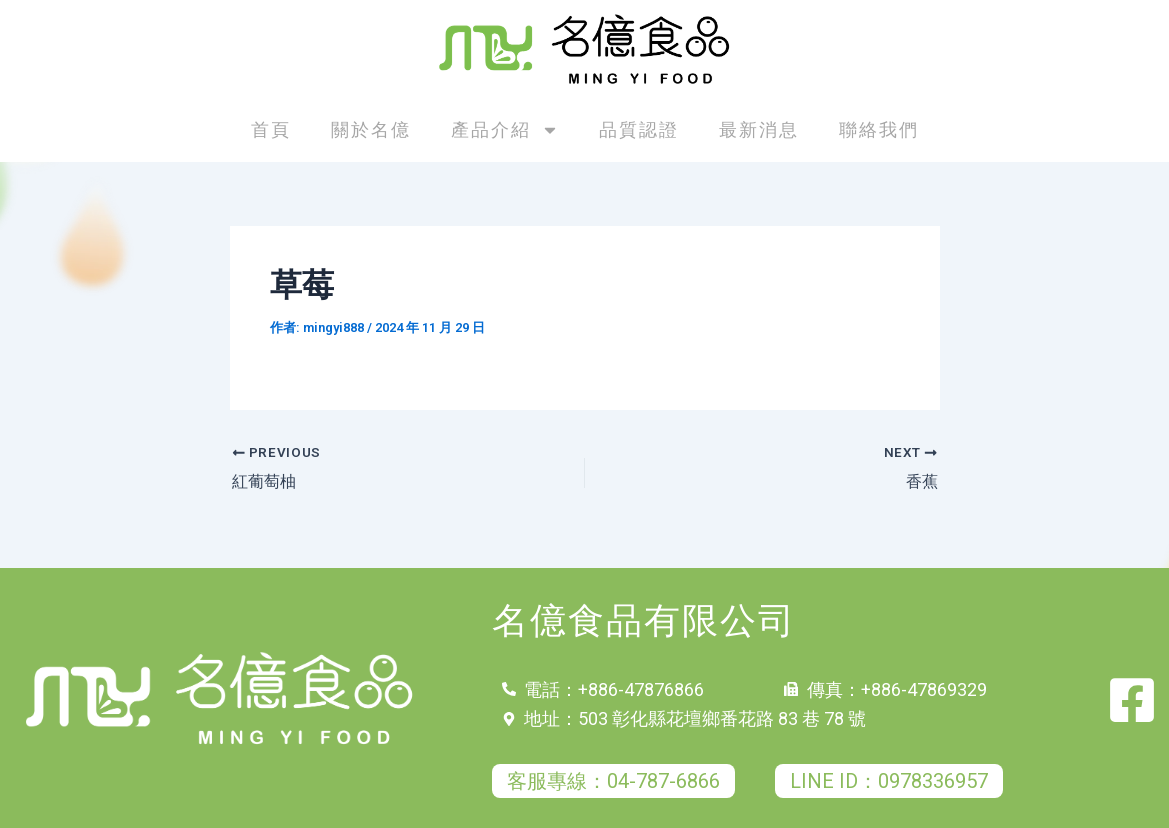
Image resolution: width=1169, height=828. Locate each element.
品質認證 (639, 129)
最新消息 (759, 129)
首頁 (271, 129)
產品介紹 (505, 130)
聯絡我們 (879, 129)
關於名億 (371, 129)
